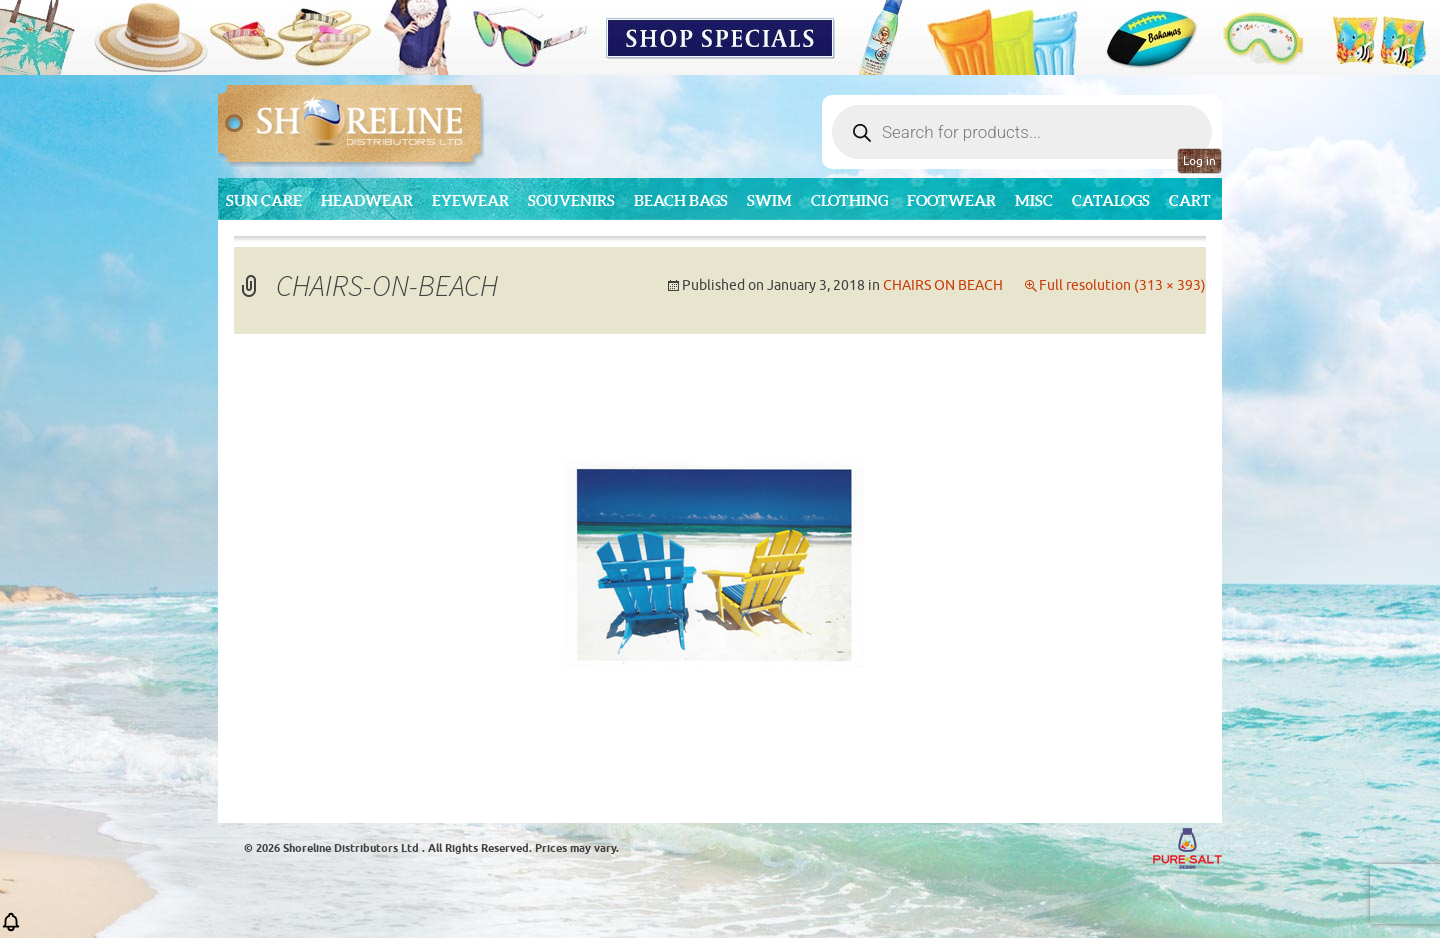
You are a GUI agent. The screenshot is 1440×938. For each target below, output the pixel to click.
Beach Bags (681, 200)
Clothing (849, 200)
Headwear (367, 200)
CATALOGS (1111, 200)
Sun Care (264, 200)
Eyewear (470, 200)
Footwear (951, 200)
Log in (1199, 161)
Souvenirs (571, 200)
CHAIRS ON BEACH (943, 285)
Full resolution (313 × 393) (1122, 285)
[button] (11, 928)
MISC (1034, 200)
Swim (769, 200)
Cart (1190, 200)
